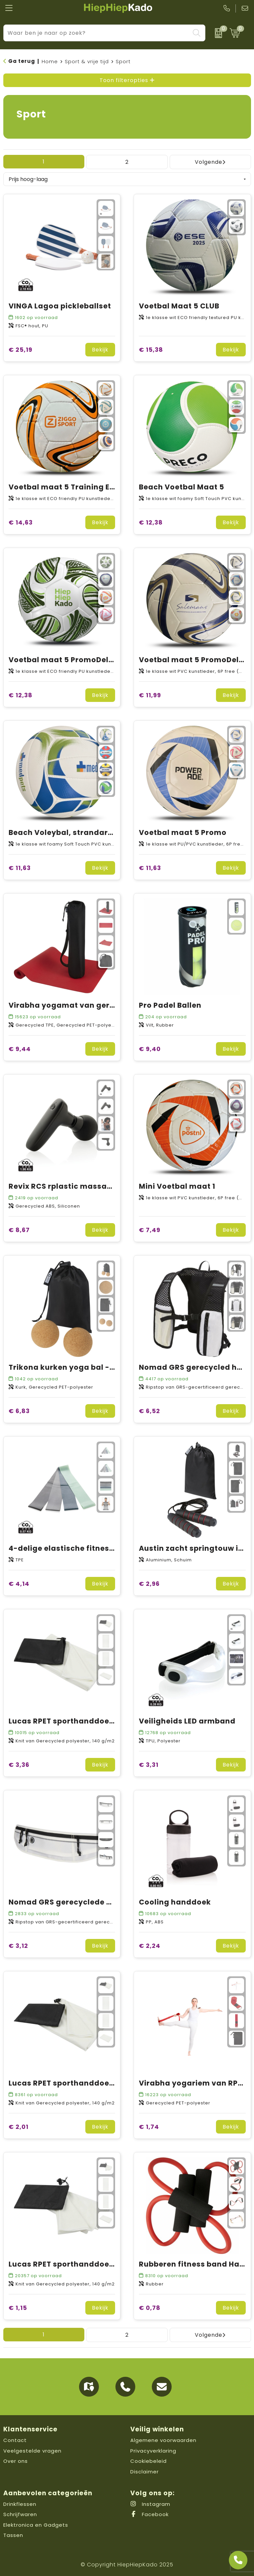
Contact (15, 2440)
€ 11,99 (150, 695)
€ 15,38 (151, 349)
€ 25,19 (20, 349)
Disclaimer (144, 2471)
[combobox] (96, 33)
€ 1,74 (149, 2127)
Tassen (13, 2535)
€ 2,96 (149, 1583)
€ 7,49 (149, 1230)
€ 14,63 (21, 522)
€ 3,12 (18, 1946)
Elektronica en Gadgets (35, 2524)
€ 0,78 (149, 2308)
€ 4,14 (19, 1583)
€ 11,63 (20, 868)
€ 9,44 (20, 1049)
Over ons (15, 2461)
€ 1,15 (18, 2308)
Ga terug (21, 61)
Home (50, 61)
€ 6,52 (149, 1411)
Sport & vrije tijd (87, 61)
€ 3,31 (148, 1765)
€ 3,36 (19, 1765)
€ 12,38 (151, 522)
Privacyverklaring (153, 2450)
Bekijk (100, 349)
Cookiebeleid (148, 2461)
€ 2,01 (18, 2127)
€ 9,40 (150, 1049)
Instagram (150, 2504)
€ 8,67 (19, 1230)
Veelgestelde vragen (32, 2450)
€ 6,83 (19, 1411)
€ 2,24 (149, 1946)
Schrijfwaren (20, 2514)
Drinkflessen (19, 2504)
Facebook (149, 2514)
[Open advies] (238, 2560)
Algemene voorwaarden (163, 2440)
